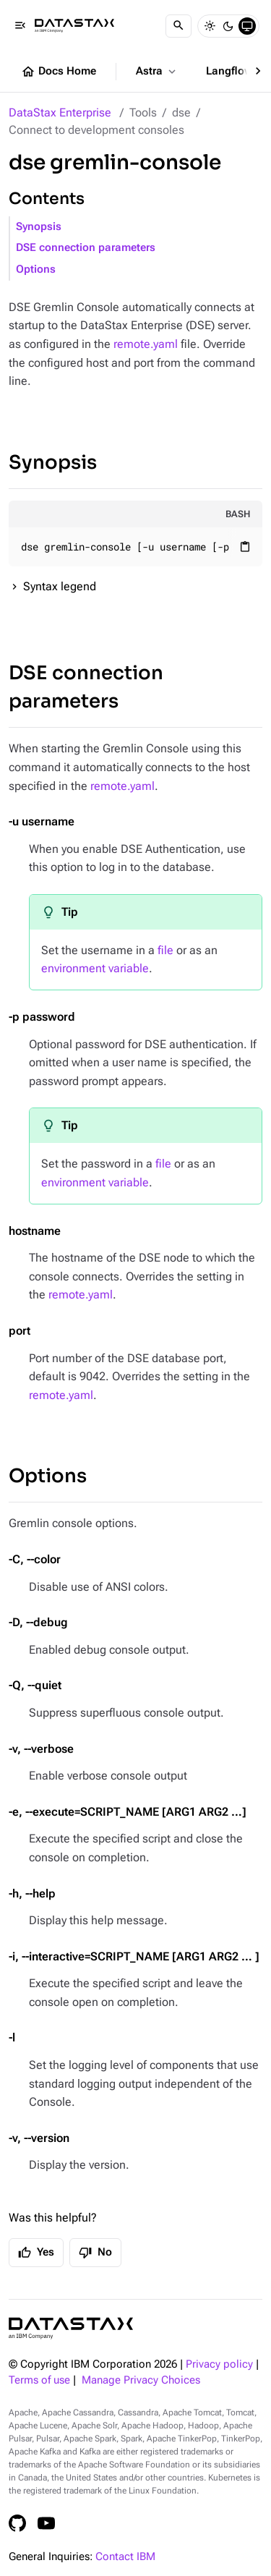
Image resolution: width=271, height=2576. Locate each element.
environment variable (95, 968)
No (95, 2252)
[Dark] (228, 26)
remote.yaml (145, 344)
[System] (247, 26)
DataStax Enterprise (60, 112)
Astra (157, 71)
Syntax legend (59, 586)
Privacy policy (219, 2364)
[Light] (209, 26)
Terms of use (39, 2380)
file (165, 950)
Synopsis (38, 227)
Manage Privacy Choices (141, 2380)
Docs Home (58, 71)
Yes (36, 2252)
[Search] (178, 26)
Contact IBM (125, 2557)
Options (36, 269)
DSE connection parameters (85, 248)
